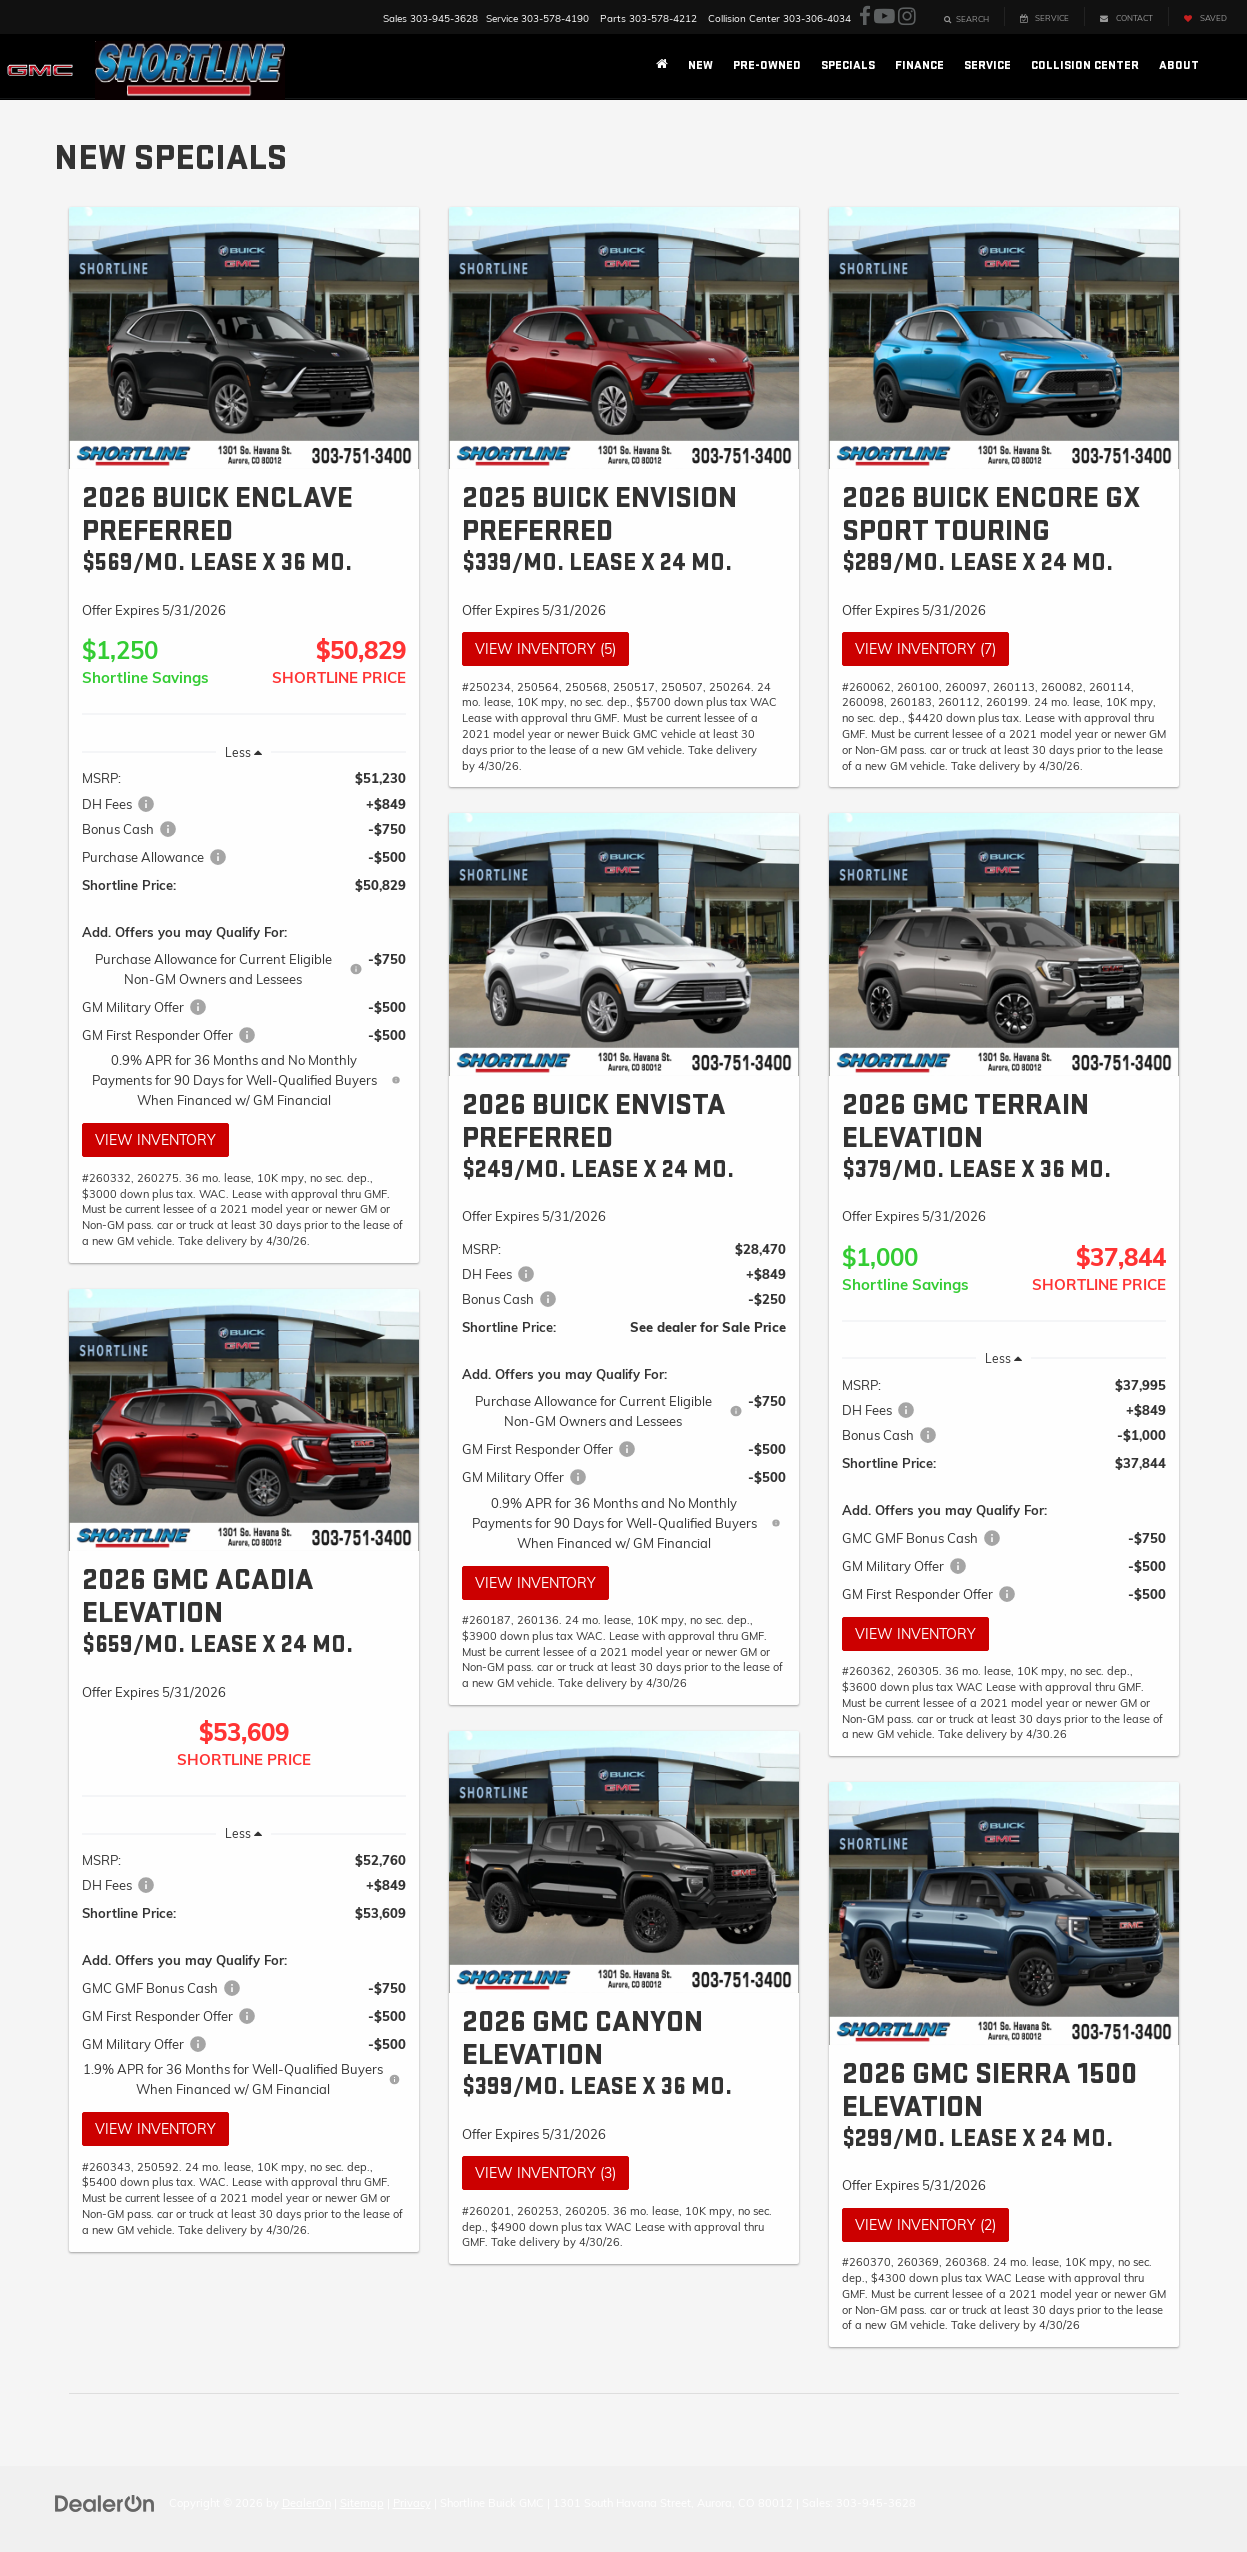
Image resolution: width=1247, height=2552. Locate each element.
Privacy (412, 2503)
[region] (244, 939)
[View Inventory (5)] (624, 338)
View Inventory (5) (545, 649)
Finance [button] (919, 65)
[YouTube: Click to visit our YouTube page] (884, 17)
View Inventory (155, 1140)
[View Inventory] (244, 338)
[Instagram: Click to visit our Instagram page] (907, 17)
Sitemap (362, 2503)
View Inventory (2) (925, 2225)
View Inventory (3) (545, 2173)
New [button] (700, 65)
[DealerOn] (105, 2502)
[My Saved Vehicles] (1205, 16)
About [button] (1179, 65)
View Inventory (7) (925, 649)
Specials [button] (848, 65)
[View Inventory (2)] (1004, 1913)
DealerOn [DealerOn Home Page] (306, 2503)
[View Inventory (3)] (624, 1862)
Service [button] (987, 65)
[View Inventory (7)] (1004, 338)
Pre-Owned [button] (767, 65)
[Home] (662, 66)
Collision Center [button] (1085, 65)
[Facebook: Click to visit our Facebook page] (865, 17)
